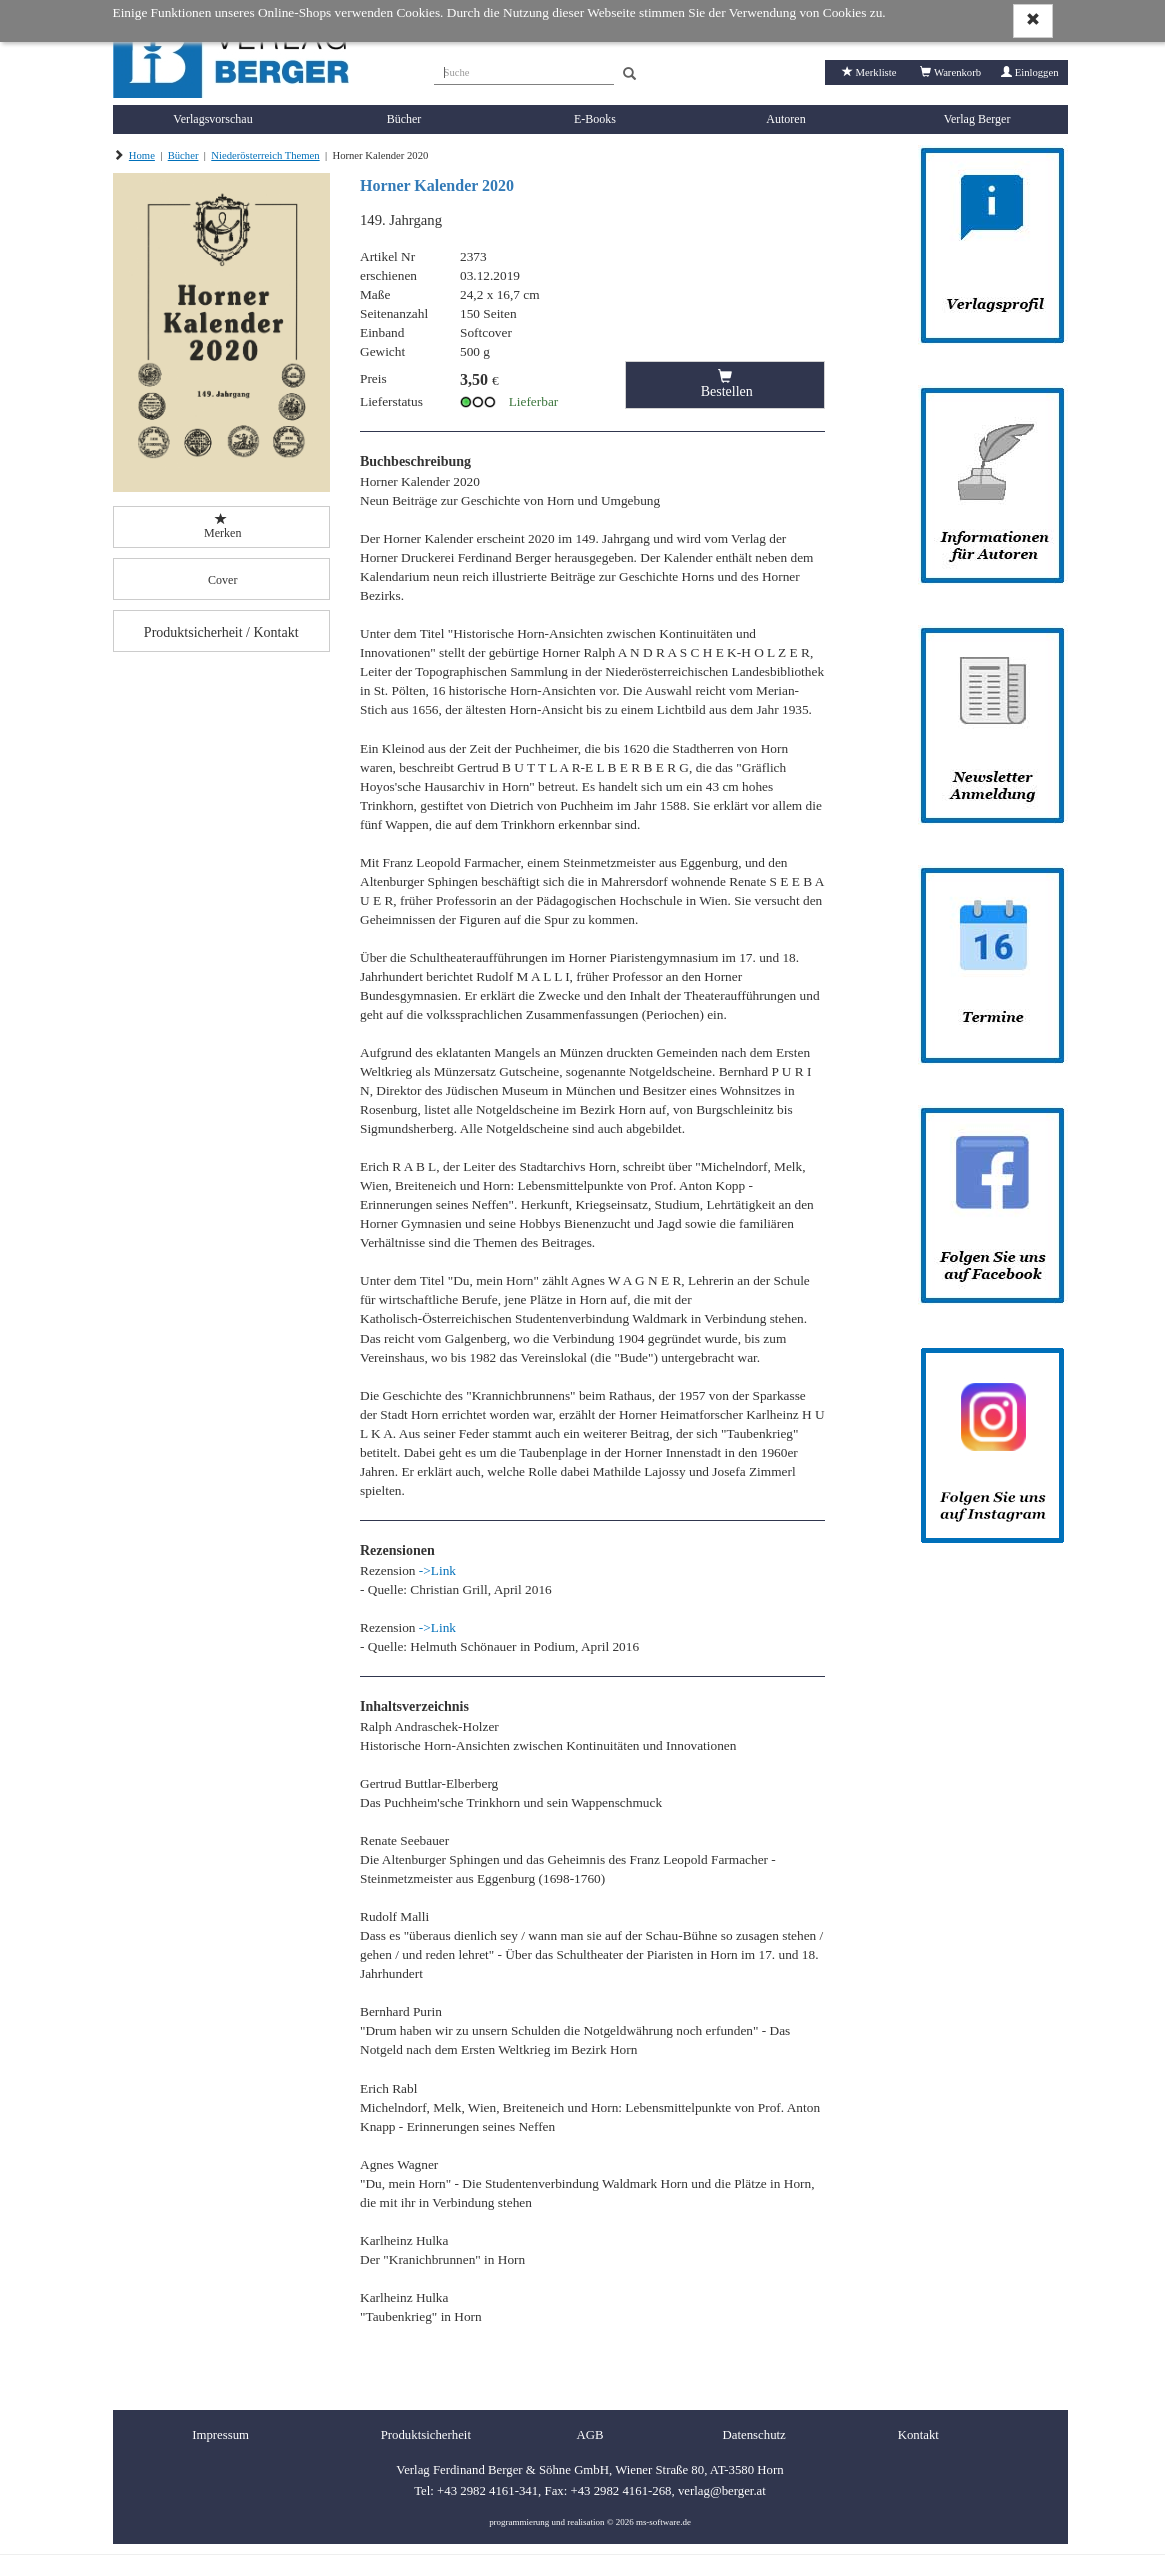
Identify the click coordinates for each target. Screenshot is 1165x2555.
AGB (589, 2435)
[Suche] (524, 70)
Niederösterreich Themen (265, 155)
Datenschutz (754, 2435)
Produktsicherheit (426, 2435)
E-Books (595, 119)
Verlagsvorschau (212, 119)
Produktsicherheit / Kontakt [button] (221, 632)
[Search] (629, 74)
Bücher (404, 119)
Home (142, 155)
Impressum (220, 2435)
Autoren (785, 119)
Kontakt (918, 2435)
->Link (437, 1570)
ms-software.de (663, 2522)
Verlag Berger (977, 119)
